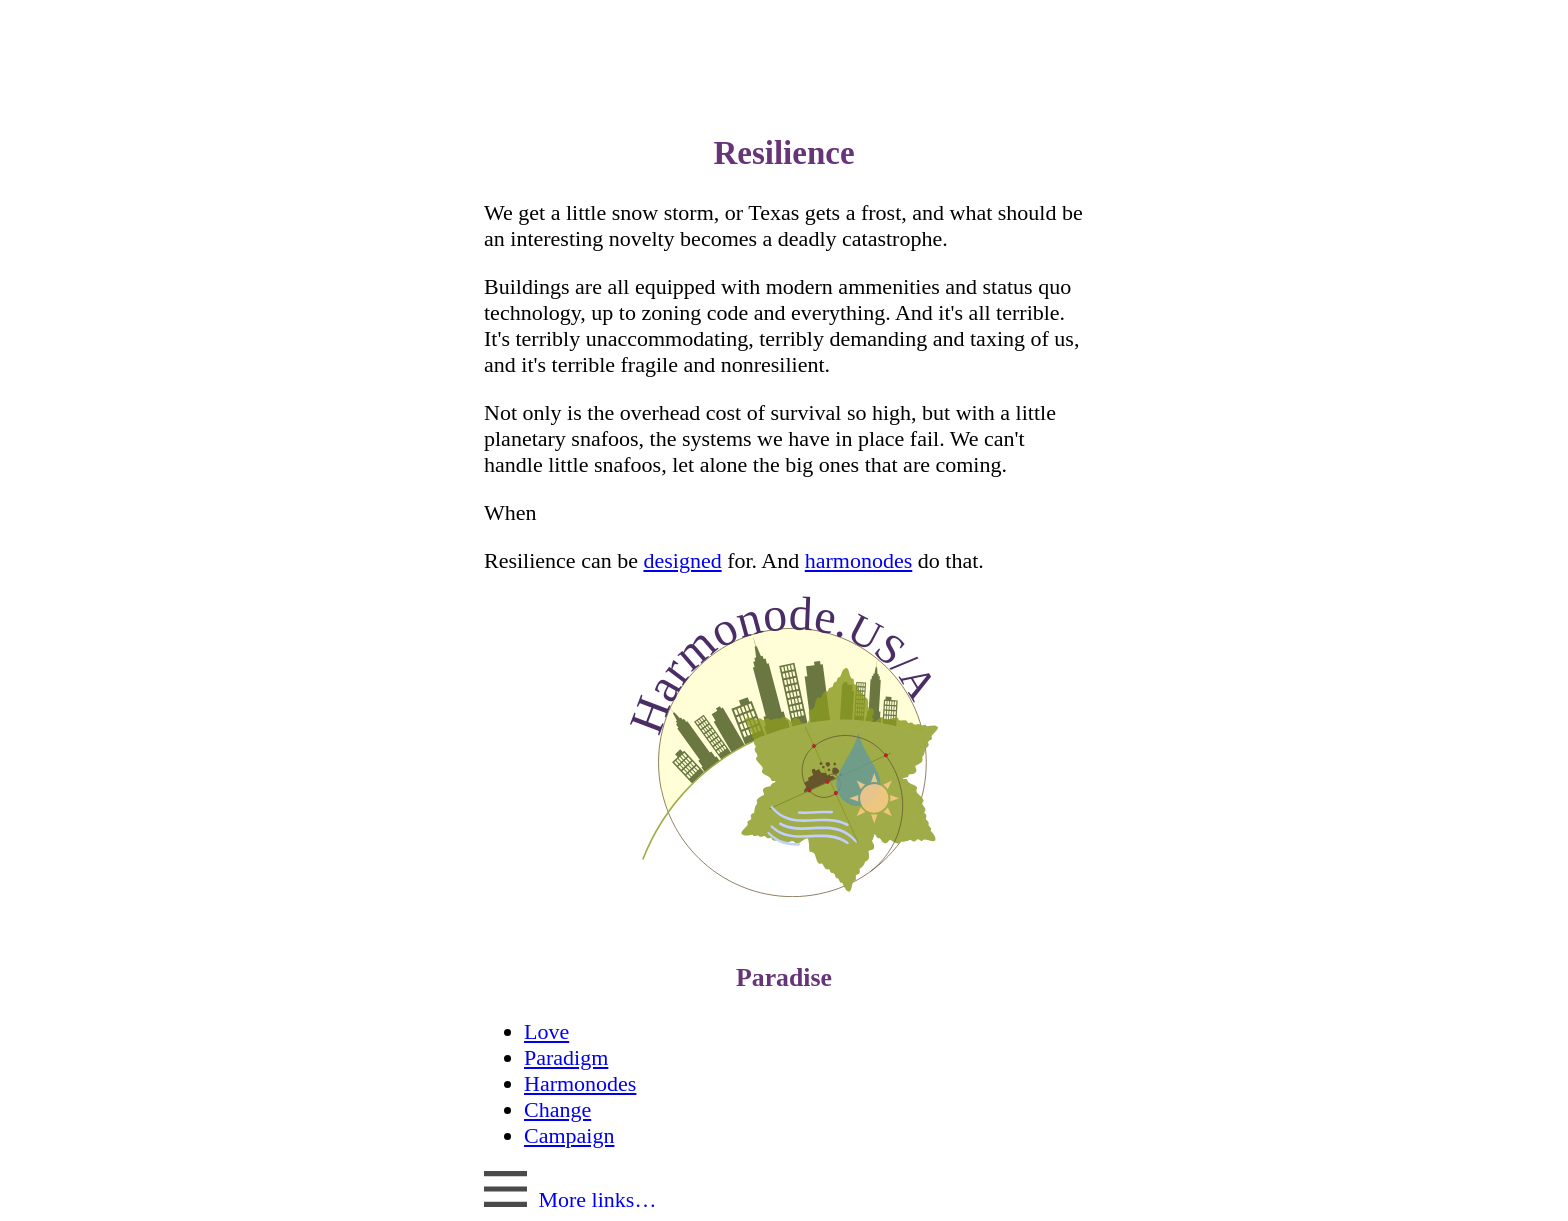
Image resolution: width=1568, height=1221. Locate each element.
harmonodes (859, 560)
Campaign (569, 1135)
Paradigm (566, 1057)
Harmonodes (580, 1083)
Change (557, 1109)
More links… (570, 1199)
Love (546, 1031)
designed (682, 560)
